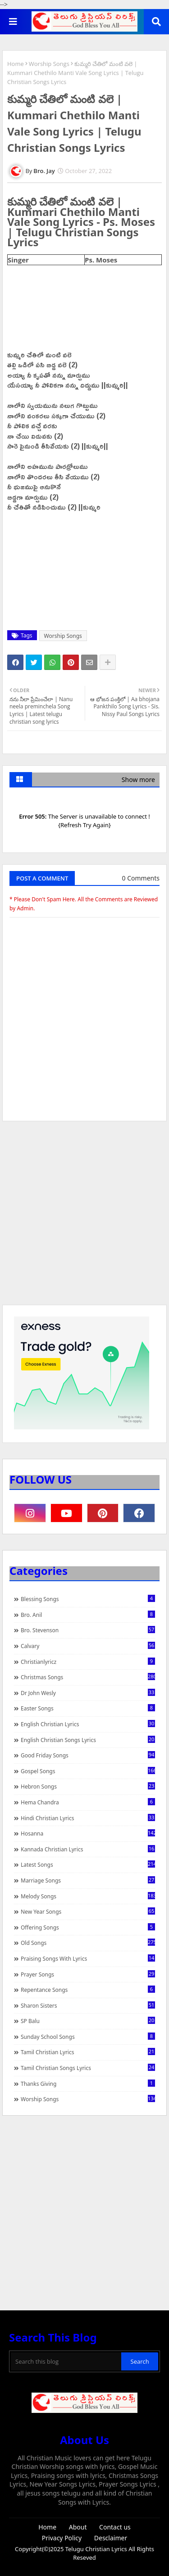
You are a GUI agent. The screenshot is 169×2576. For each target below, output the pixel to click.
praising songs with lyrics (88, 1958)
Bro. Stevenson (88, 1630)
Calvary (88, 1646)
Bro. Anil (88, 1615)
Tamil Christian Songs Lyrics (88, 2068)
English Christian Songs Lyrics (88, 1740)
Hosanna (88, 1833)
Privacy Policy (62, 2538)
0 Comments (141, 878)
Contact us (115, 2527)
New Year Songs (88, 1911)
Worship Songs (49, 64)
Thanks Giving (88, 2084)
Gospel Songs (88, 1771)
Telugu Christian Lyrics (96, 2549)
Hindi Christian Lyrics (88, 1818)
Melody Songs (88, 1896)
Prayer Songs (88, 1974)
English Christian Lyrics (88, 1724)
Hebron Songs (88, 1786)
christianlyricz (88, 1662)
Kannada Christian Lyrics (88, 1849)
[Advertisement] (84, 1217)
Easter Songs (88, 1708)
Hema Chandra (88, 1802)
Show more (138, 779)
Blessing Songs (88, 1599)
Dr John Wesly (88, 1693)
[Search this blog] (66, 2361)
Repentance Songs (88, 1990)
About (78, 2527)
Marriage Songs (88, 1880)
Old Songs (88, 1943)
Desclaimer (110, 2538)
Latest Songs (88, 1864)
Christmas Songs (88, 1677)
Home (15, 64)
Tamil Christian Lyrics (88, 2052)
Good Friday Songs (88, 1755)
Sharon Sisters (88, 2005)
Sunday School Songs (88, 2037)
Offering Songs (88, 1927)
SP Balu (88, 2021)
